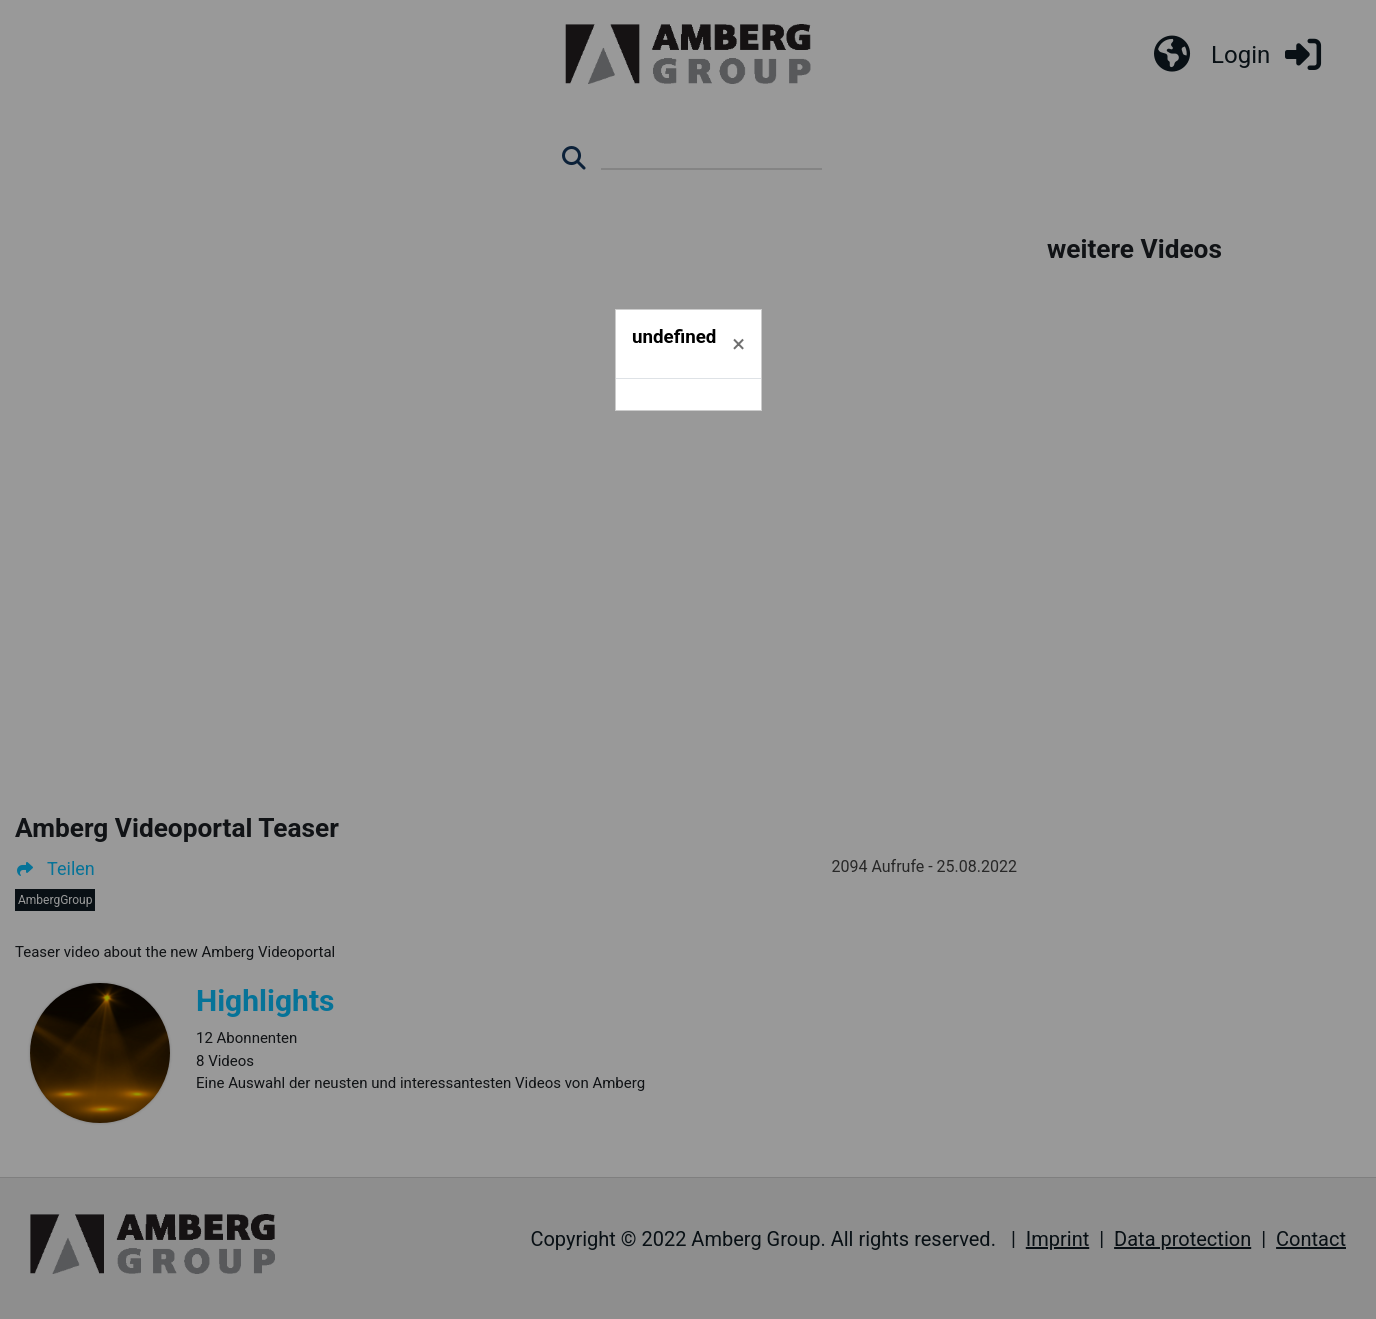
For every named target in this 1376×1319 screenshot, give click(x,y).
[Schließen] (738, 344)
